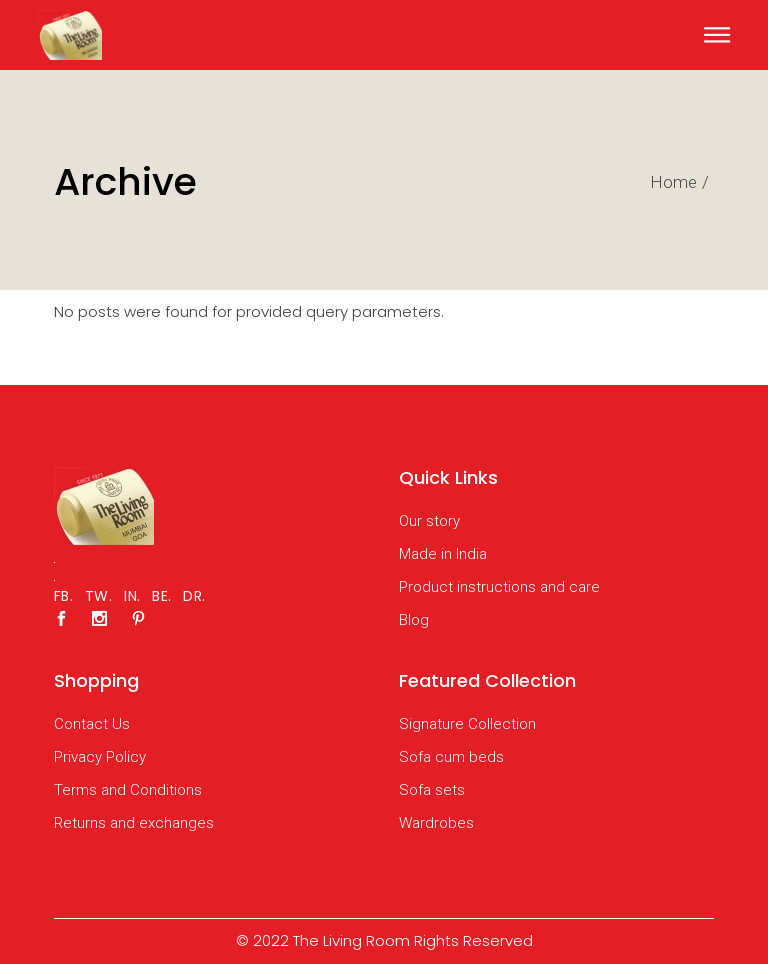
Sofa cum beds (451, 757)
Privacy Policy (100, 757)
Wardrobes (436, 823)
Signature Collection (467, 724)
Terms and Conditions (128, 790)
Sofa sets (432, 790)
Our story (429, 521)
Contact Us (92, 724)
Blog (414, 620)
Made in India (443, 554)
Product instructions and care (499, 587)
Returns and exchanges (134, 823)
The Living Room (351, 940)
